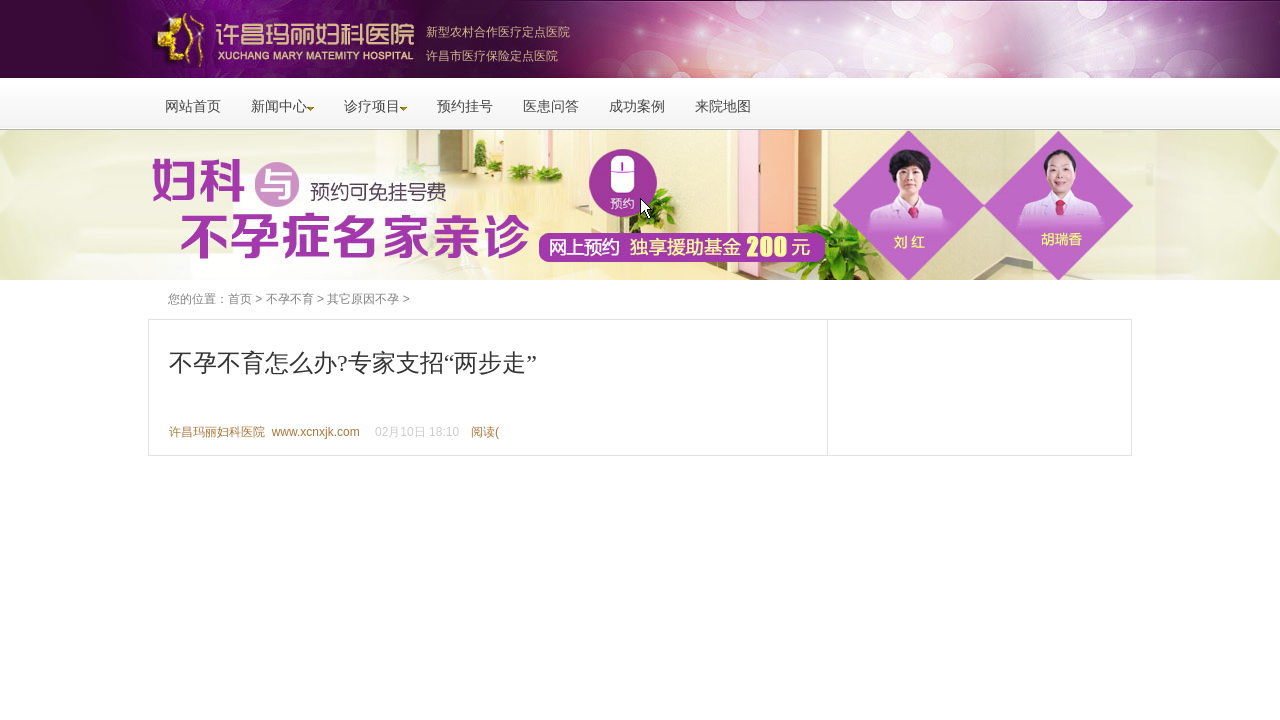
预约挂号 (465, 106)
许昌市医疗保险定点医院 (492, 56)
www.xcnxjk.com (316, 432)
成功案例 (637, 106)
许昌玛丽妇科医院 (280, 39)
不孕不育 (290, 299)
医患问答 (551, 106)
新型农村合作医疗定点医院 (498, 32)
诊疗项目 (375, 106)
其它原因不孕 (363, 299)
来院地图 (723, 106)
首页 (240, 299)
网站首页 (193, 106)
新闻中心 (282, 106)
